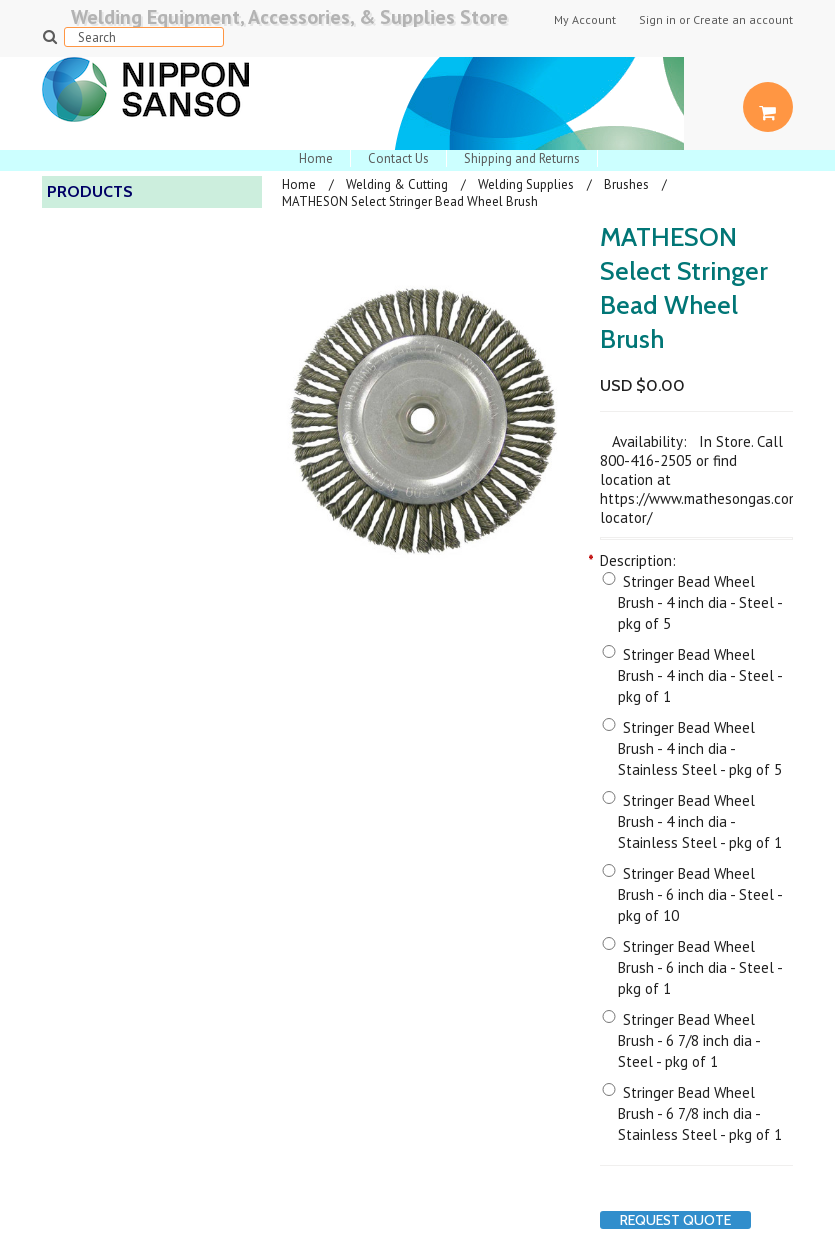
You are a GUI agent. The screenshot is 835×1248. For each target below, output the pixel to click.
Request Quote (675, 1220)
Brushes (626, 184)
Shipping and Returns (522, 158)
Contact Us (398, 158)
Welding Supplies (526, 184)
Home (316, 158)
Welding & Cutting (397, 184)
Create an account (743, 20)
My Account (585, 20)
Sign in (657, 20)
